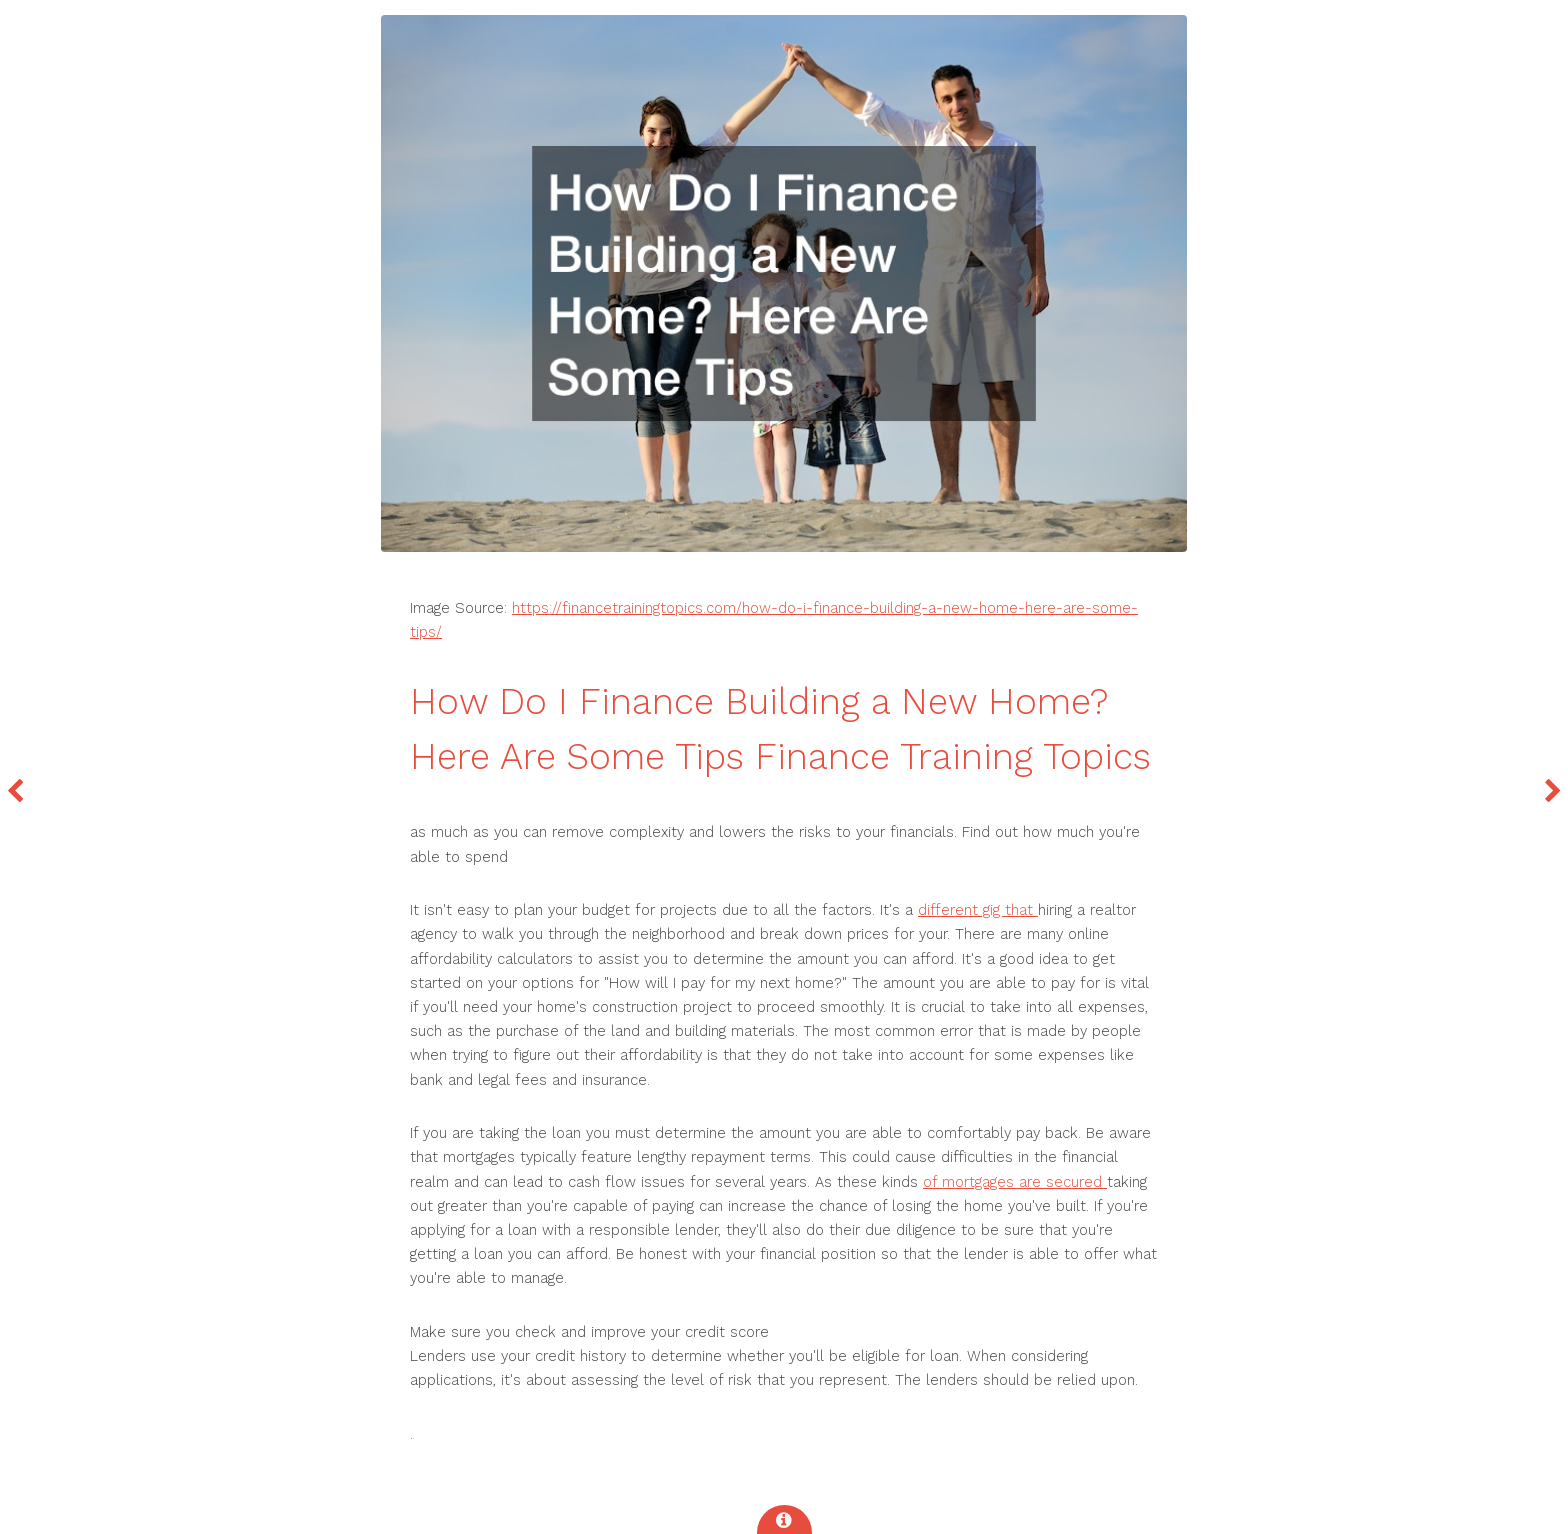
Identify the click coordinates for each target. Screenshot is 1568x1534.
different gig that (978, 910)
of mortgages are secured (1015, 1182)
